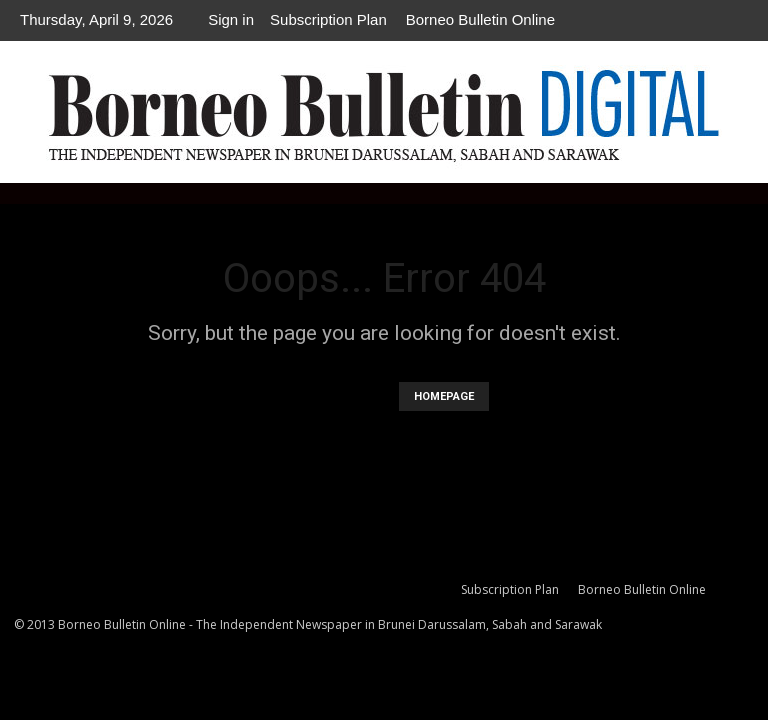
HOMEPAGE (444, 396)
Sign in (231, 19)
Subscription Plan (328, 19)
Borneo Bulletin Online (480, 19)
